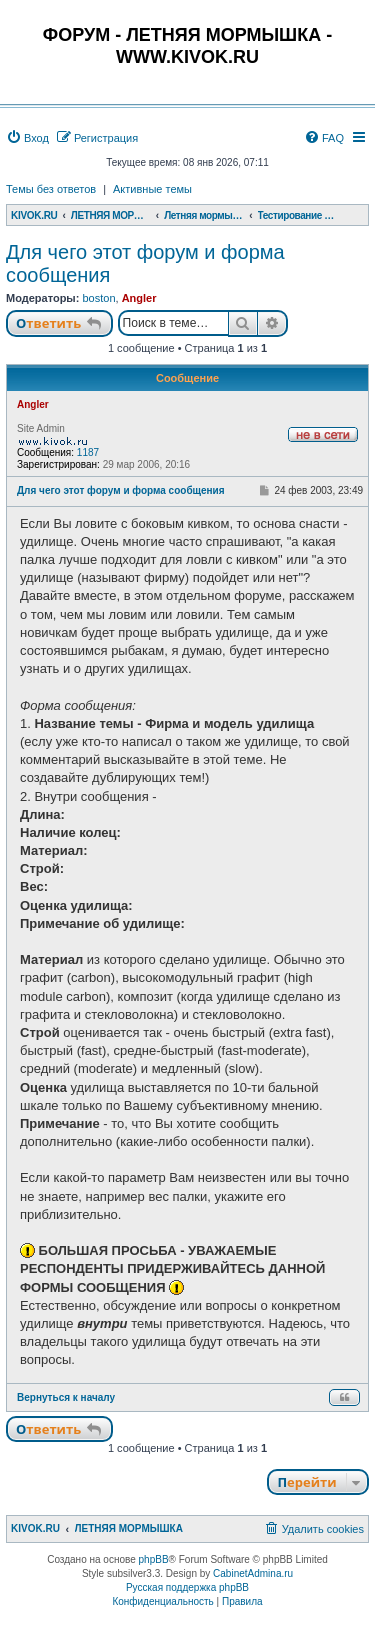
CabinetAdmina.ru (253, 1573)
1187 (88, 452)
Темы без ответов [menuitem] (51, 189)
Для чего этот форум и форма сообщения (145, 263)
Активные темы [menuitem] (152, 189)
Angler (139, 298)
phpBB (154, 1559)
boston (98, 298)
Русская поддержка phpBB (187, 1587)
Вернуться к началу (66, 1397)
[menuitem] (27, 138)
